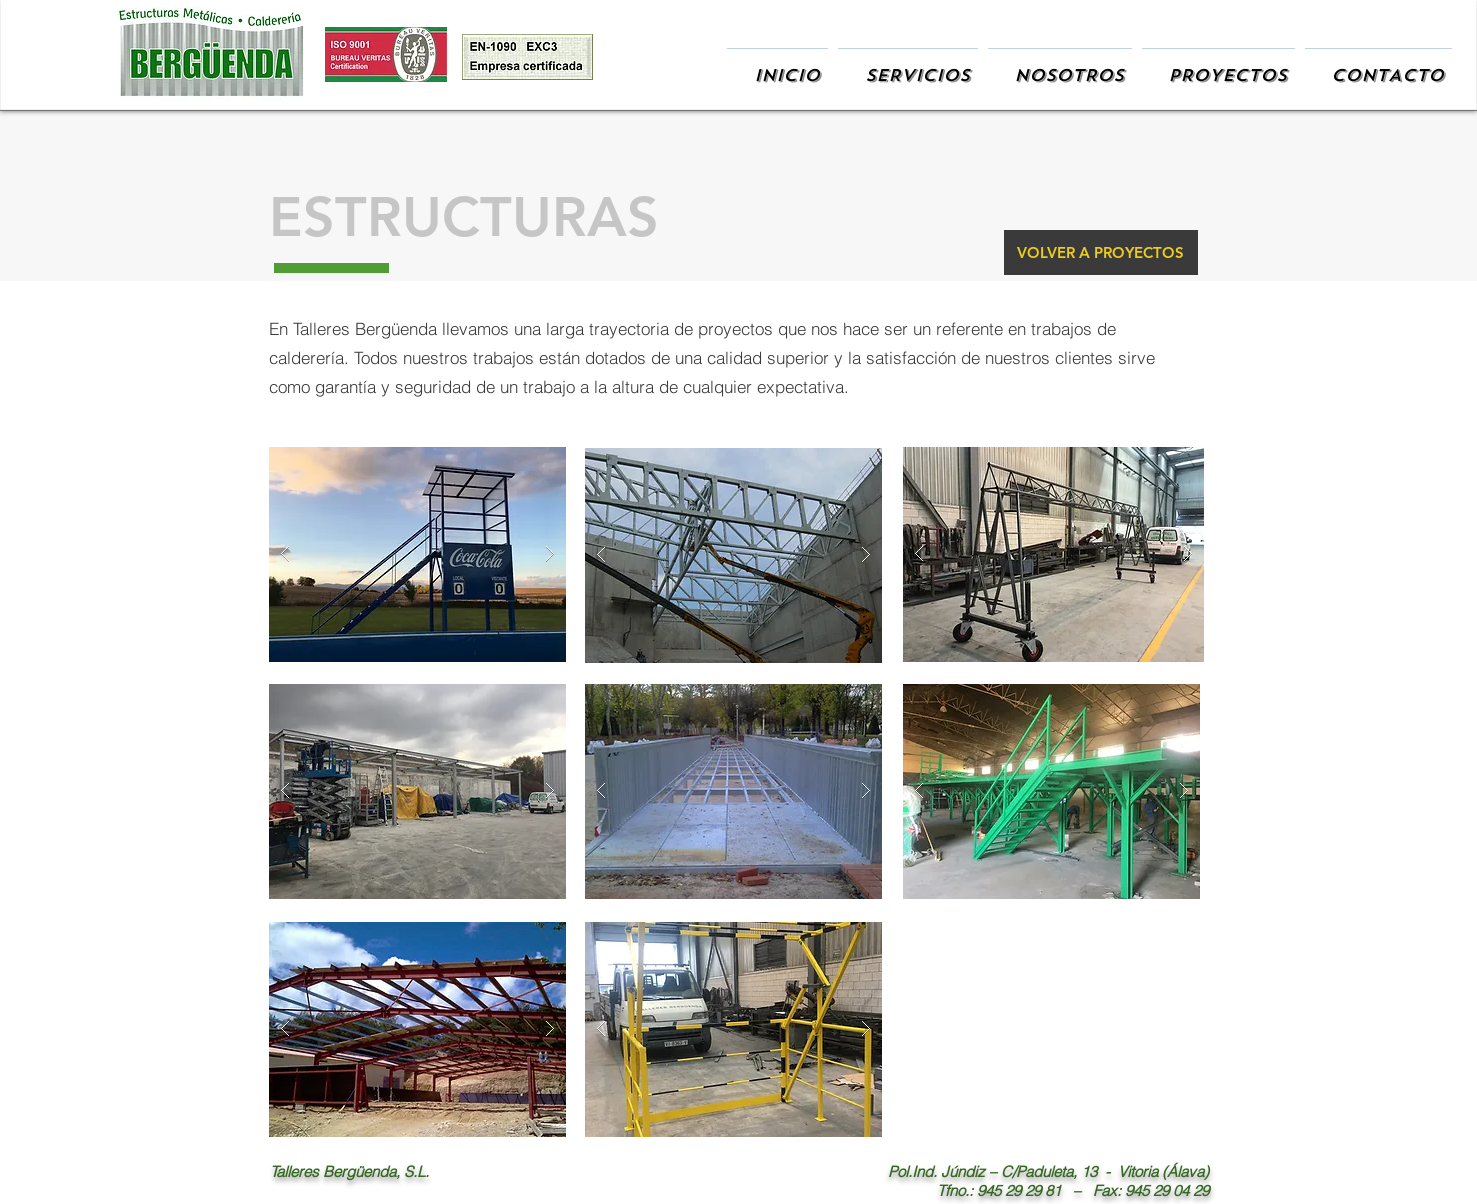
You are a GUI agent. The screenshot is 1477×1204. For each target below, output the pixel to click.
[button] (417, 554)
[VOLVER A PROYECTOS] (1101, 252)
